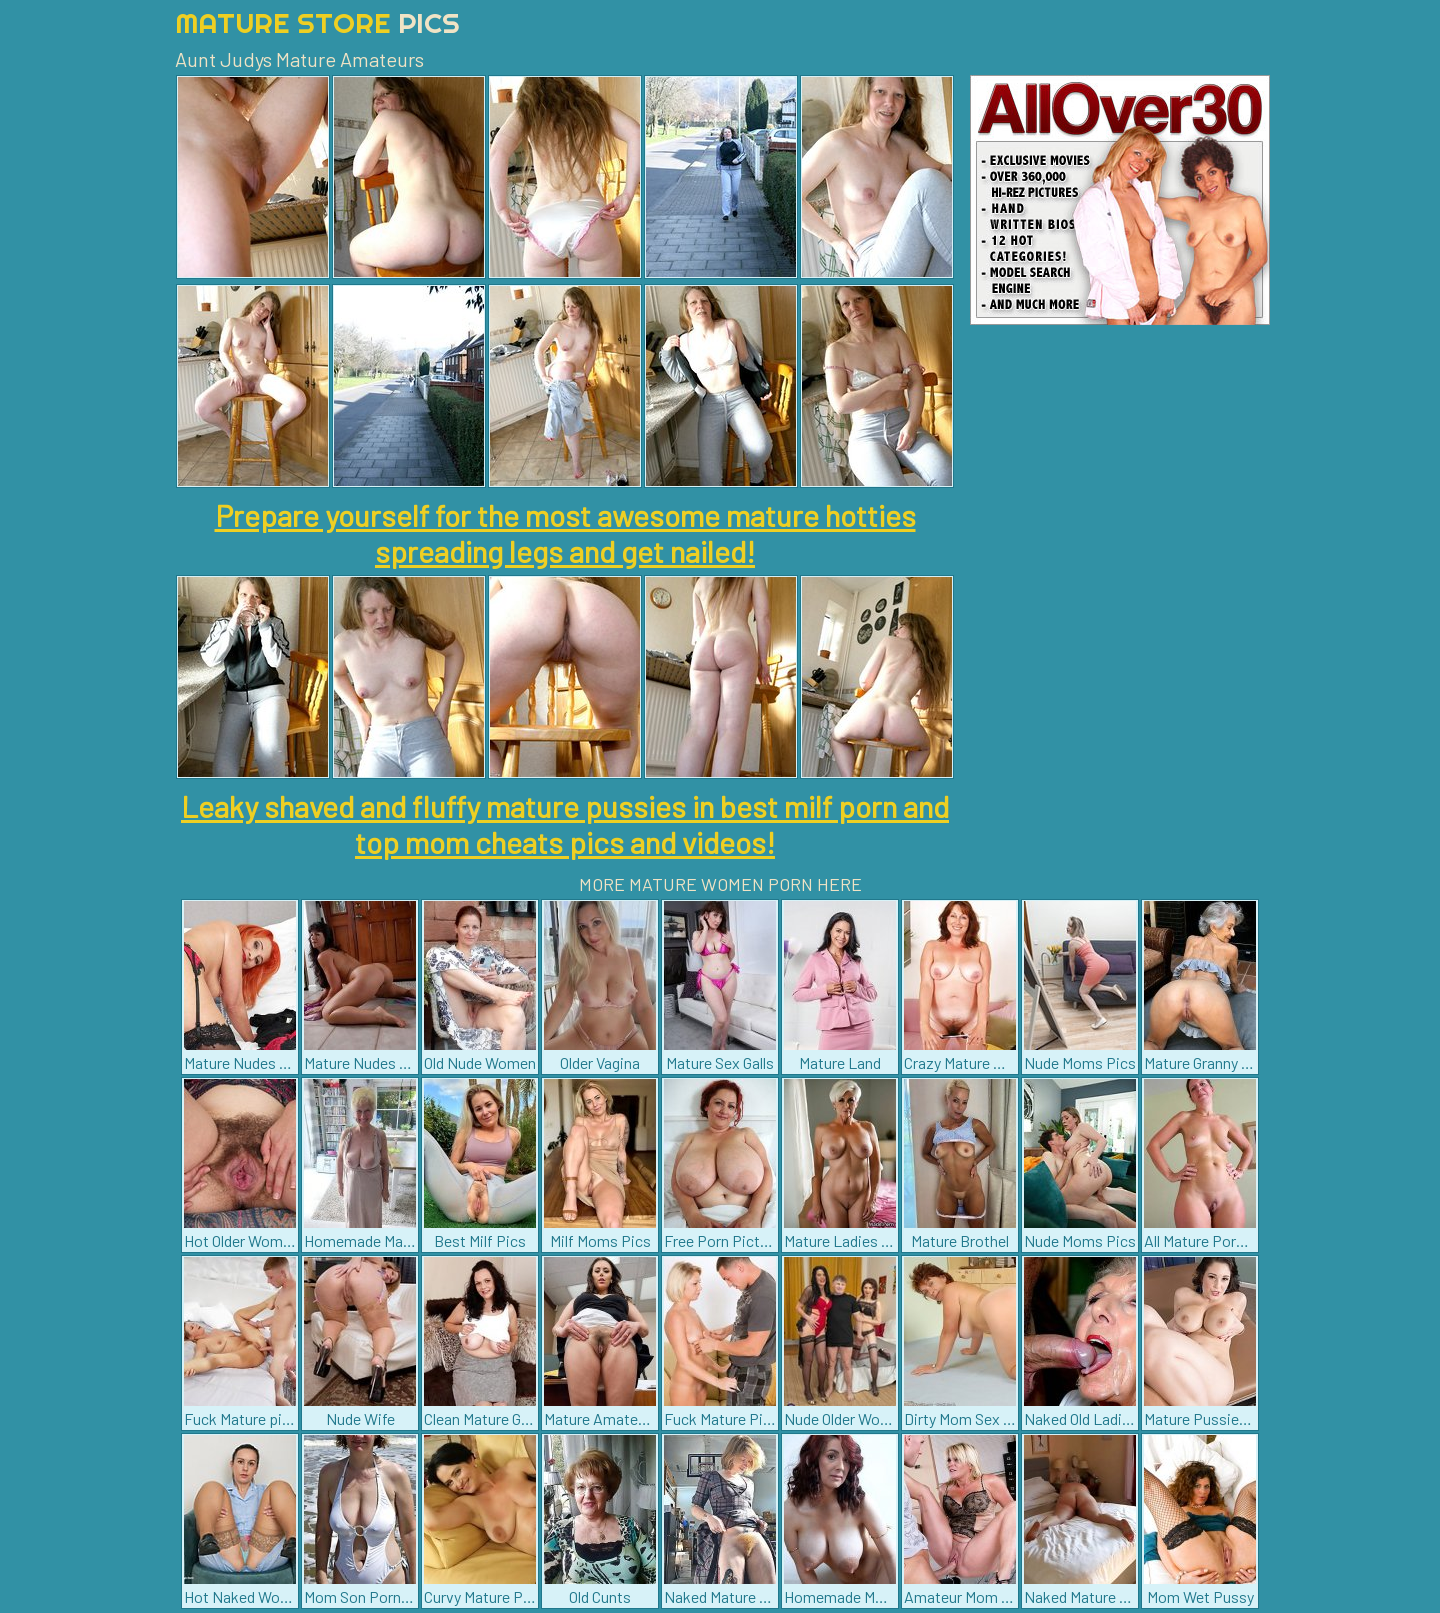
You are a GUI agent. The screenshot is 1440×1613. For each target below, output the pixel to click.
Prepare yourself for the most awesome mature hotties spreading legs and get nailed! (565, 533)
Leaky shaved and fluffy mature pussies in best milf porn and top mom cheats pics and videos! (565, 824)
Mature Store (317, 22)
